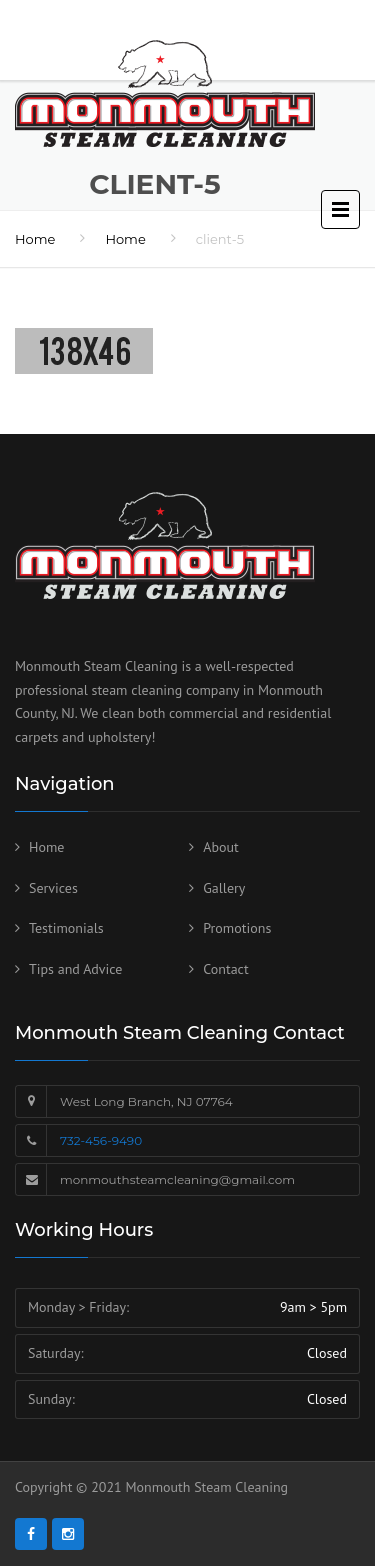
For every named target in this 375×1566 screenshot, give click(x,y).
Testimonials (66, 928)
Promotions (237, 928)
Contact (225, 969)
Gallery (224, 888)
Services (53, 888)
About (221, 847)
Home (35, 239)
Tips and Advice (75, 969)
